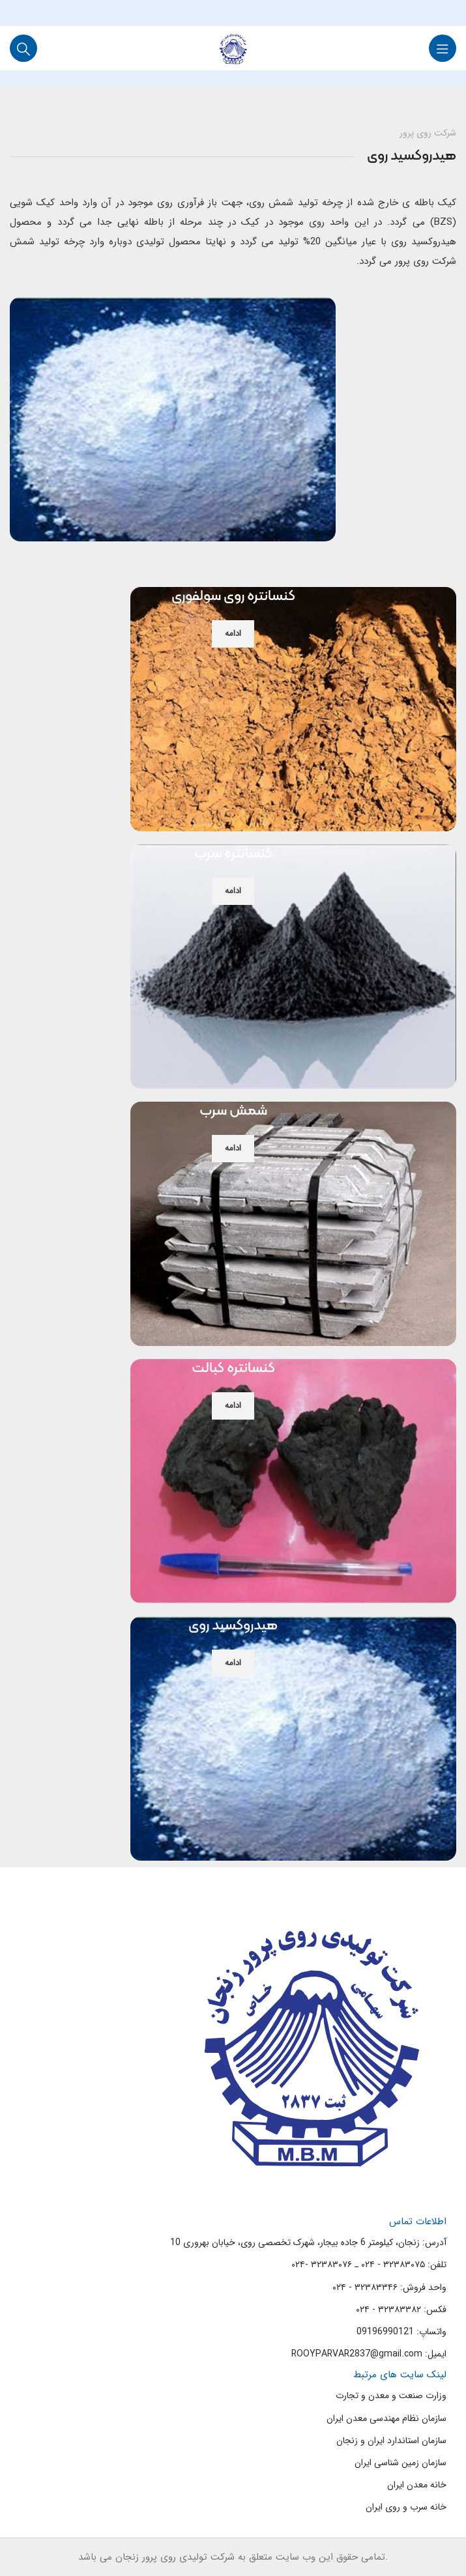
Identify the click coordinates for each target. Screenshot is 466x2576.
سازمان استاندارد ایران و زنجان (391, 2440)
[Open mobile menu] (442, 48)
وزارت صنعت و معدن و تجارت (391, 2395)
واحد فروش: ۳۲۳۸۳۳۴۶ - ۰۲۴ (389, 2287)
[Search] (23, 48)
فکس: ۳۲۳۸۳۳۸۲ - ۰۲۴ (401, 2309)
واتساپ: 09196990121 (401, 2332)
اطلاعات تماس (417, 2221)
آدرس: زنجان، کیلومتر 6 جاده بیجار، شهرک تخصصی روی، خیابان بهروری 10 (308, 2242)
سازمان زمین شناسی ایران (400, 2462)
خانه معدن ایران (416, 2485)
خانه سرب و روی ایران (406, 2507)
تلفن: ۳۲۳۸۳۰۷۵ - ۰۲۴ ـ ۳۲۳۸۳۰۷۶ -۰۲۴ (368, 2264)
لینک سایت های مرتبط (399, 2375)
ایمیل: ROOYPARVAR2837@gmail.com (368, 2354)
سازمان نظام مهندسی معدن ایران (386, 2418)
